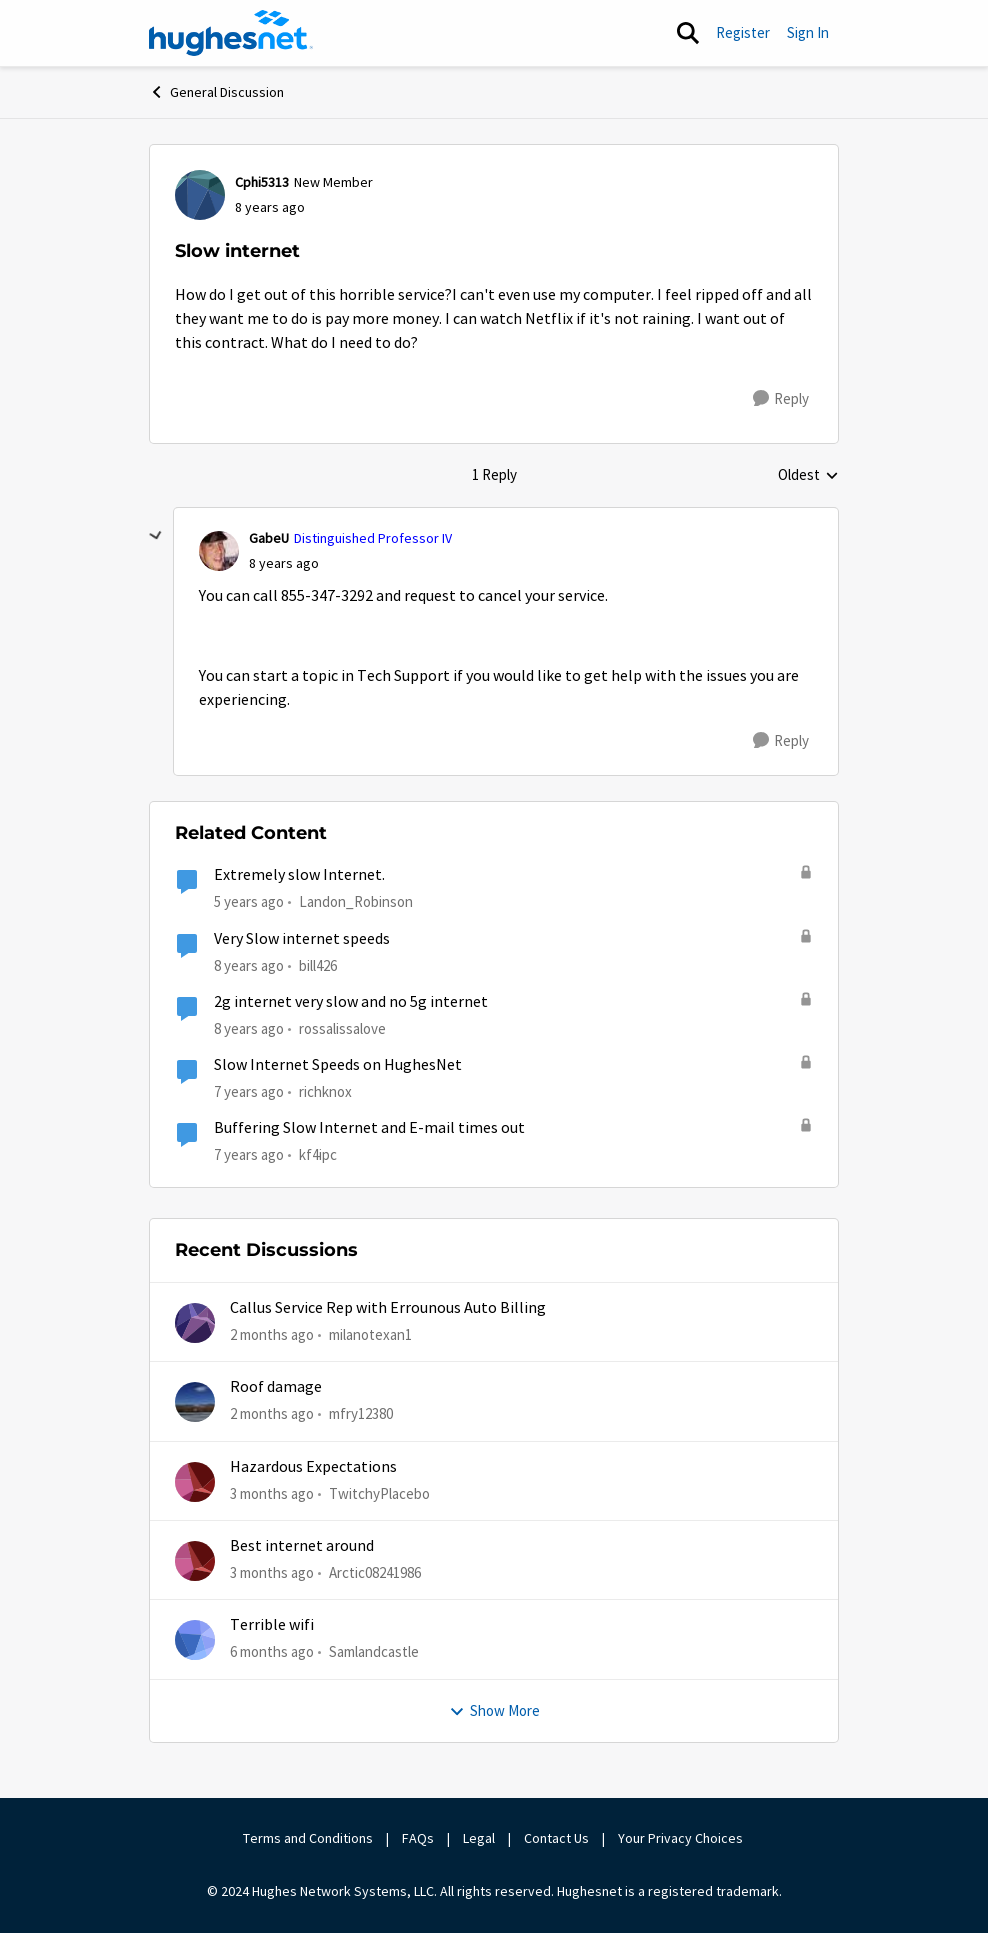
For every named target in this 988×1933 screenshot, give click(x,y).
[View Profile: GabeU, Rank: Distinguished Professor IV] (219, 551)
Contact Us (556, 1838)
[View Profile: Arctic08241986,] (195, 1561)
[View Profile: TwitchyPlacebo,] (195, 1482)
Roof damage (276, 1387)
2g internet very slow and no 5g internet (351, 1002)
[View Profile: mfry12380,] (195, 1402)
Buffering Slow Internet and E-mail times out (369, 1128)
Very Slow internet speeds (302, 939)
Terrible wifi (272, 1625)
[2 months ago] (272, 1335)
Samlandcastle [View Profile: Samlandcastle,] (374, 1651)
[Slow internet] (284, 563)
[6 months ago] (272, 1652)
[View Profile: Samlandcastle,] (195, 1640)
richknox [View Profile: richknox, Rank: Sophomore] (325, 1091)
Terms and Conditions (308, 1838)
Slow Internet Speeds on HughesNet (338, 1065)
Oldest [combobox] (808, 476)
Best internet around (302, 1546)
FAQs (418, 1838)
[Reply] (781, 399)
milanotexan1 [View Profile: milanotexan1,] (370, 1334)
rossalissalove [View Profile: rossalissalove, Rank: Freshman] (342, 1028)
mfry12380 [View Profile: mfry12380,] (361, 1413)
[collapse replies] (156, 536)
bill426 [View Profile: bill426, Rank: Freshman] (318, 964)
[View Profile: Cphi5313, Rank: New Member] (200, 195)
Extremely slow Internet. (299, 875)
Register (743, 32)
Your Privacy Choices (682, 1838)
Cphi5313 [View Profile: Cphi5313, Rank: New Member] (262, 182)
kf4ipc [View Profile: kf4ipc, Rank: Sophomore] (318, 1154)
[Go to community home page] (231, 33)
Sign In (808, 32)
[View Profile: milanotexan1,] (195, 1323)
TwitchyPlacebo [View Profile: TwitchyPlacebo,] (379, 1493)
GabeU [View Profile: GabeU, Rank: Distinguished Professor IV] (269, 538)
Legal (479, 1838)
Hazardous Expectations (313, 1467)
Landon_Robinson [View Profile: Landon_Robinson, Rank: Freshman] (356, 901)
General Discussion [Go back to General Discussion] (216, 92)
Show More (494, 1710)
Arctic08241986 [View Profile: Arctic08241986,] (375, 1572)
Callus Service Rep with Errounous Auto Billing (388, 1308)
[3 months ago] (272, 1494)
